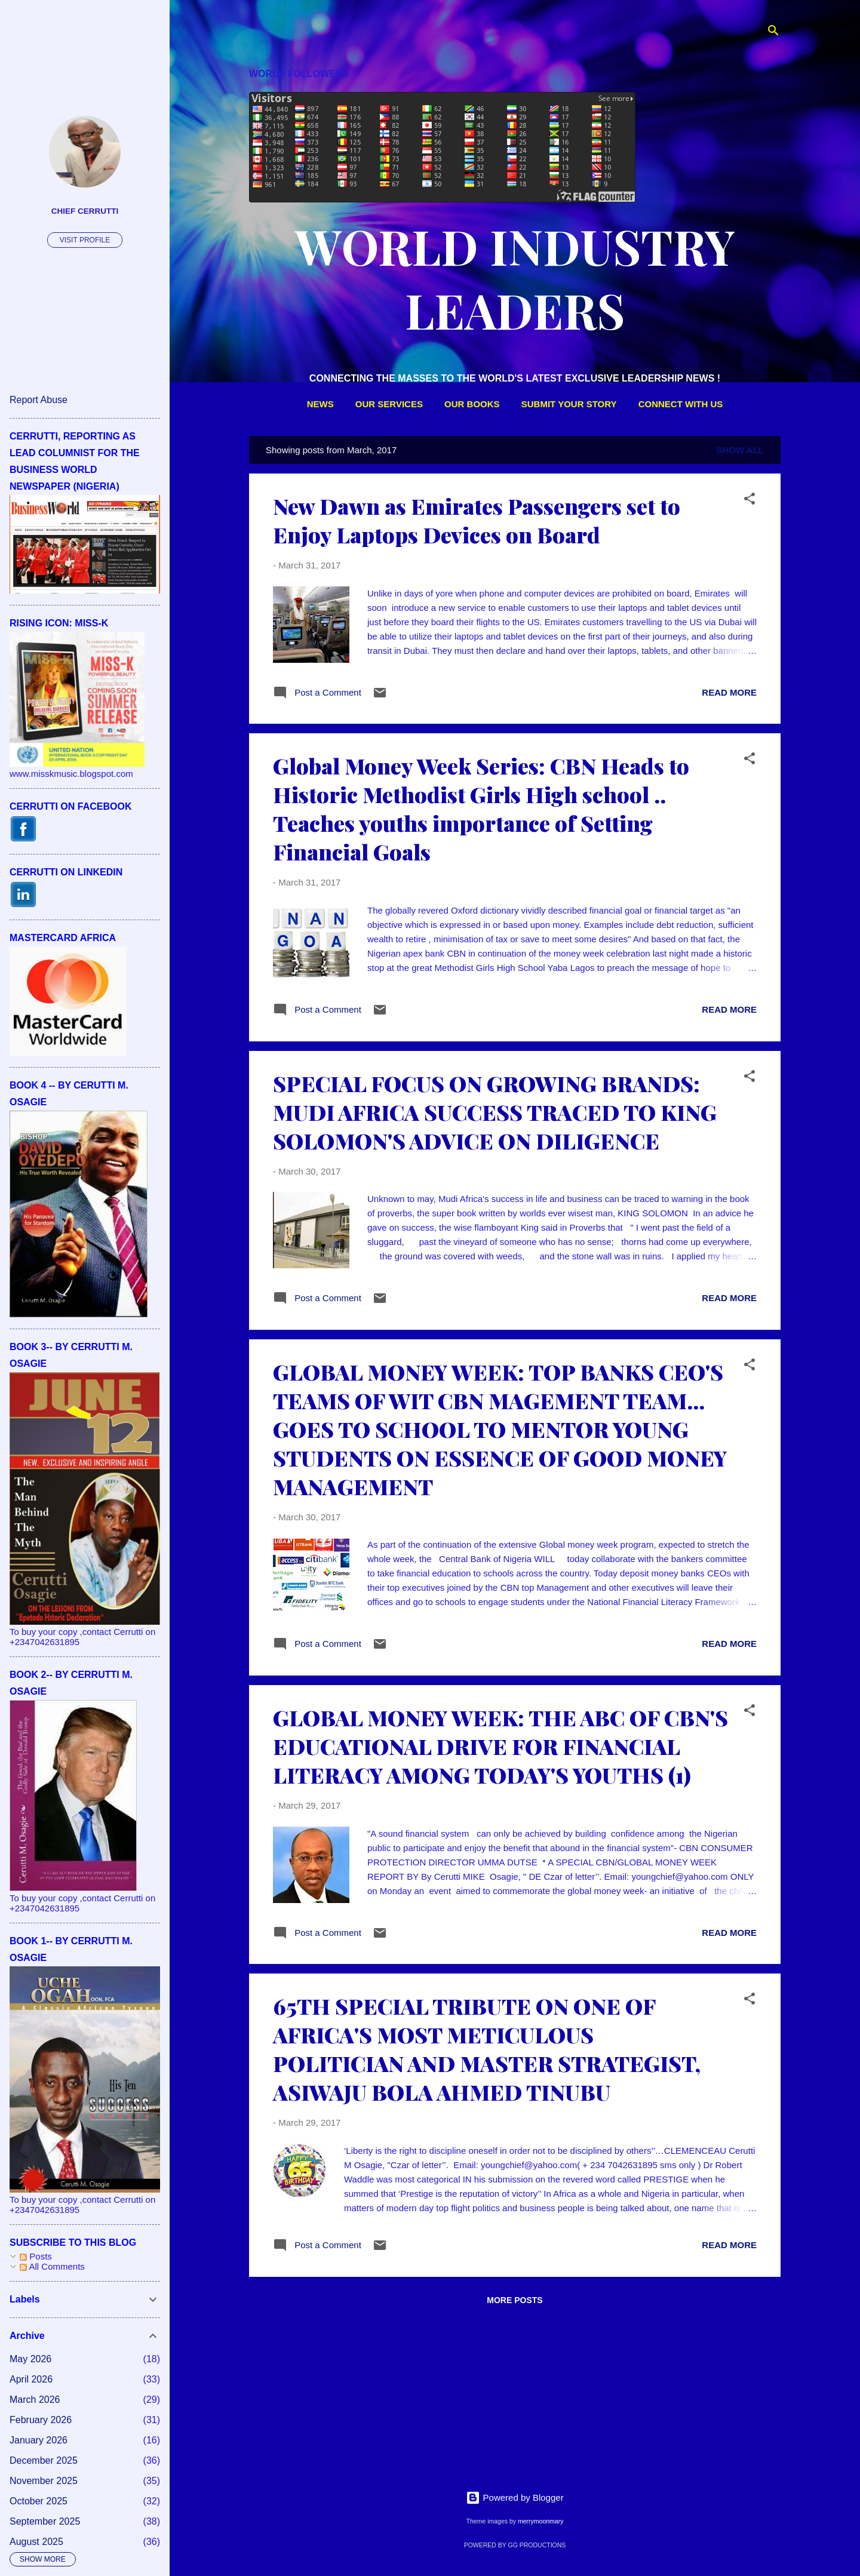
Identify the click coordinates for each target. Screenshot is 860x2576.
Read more (729, 692)
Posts (36, 2256)
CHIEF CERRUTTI (85, 211)
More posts (514, 2300)
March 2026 (35, 2399)
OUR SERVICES (389, 404)
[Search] (773, 32)
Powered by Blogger (514, 2497)
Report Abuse (38, 400)
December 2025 (44, 2460)
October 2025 (38, 2501)
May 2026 (30, 2359)
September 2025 (45, 2521)
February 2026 (41, 2420)
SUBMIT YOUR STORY (569, 404)
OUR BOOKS (472, 404)
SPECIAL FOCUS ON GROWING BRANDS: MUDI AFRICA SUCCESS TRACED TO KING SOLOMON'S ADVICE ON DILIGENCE (495, 1112)
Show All (740, 450)
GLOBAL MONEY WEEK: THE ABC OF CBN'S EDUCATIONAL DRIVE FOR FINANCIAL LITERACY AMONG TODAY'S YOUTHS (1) (500, 1746)
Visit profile (85, 240)
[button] (749, 500)
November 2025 (44, 2481)
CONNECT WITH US (680, 404)
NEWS (320, 404)
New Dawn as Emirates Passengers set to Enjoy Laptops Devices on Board (476, 520)
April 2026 (31, 2379)
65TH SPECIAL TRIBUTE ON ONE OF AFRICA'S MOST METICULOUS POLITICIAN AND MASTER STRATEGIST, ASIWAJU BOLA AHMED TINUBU (487, 2048)
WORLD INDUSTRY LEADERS (515, 278)
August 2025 (36, 2542)
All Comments (52, 2266)
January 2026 (38, 2440)
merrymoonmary (540, 2521)
